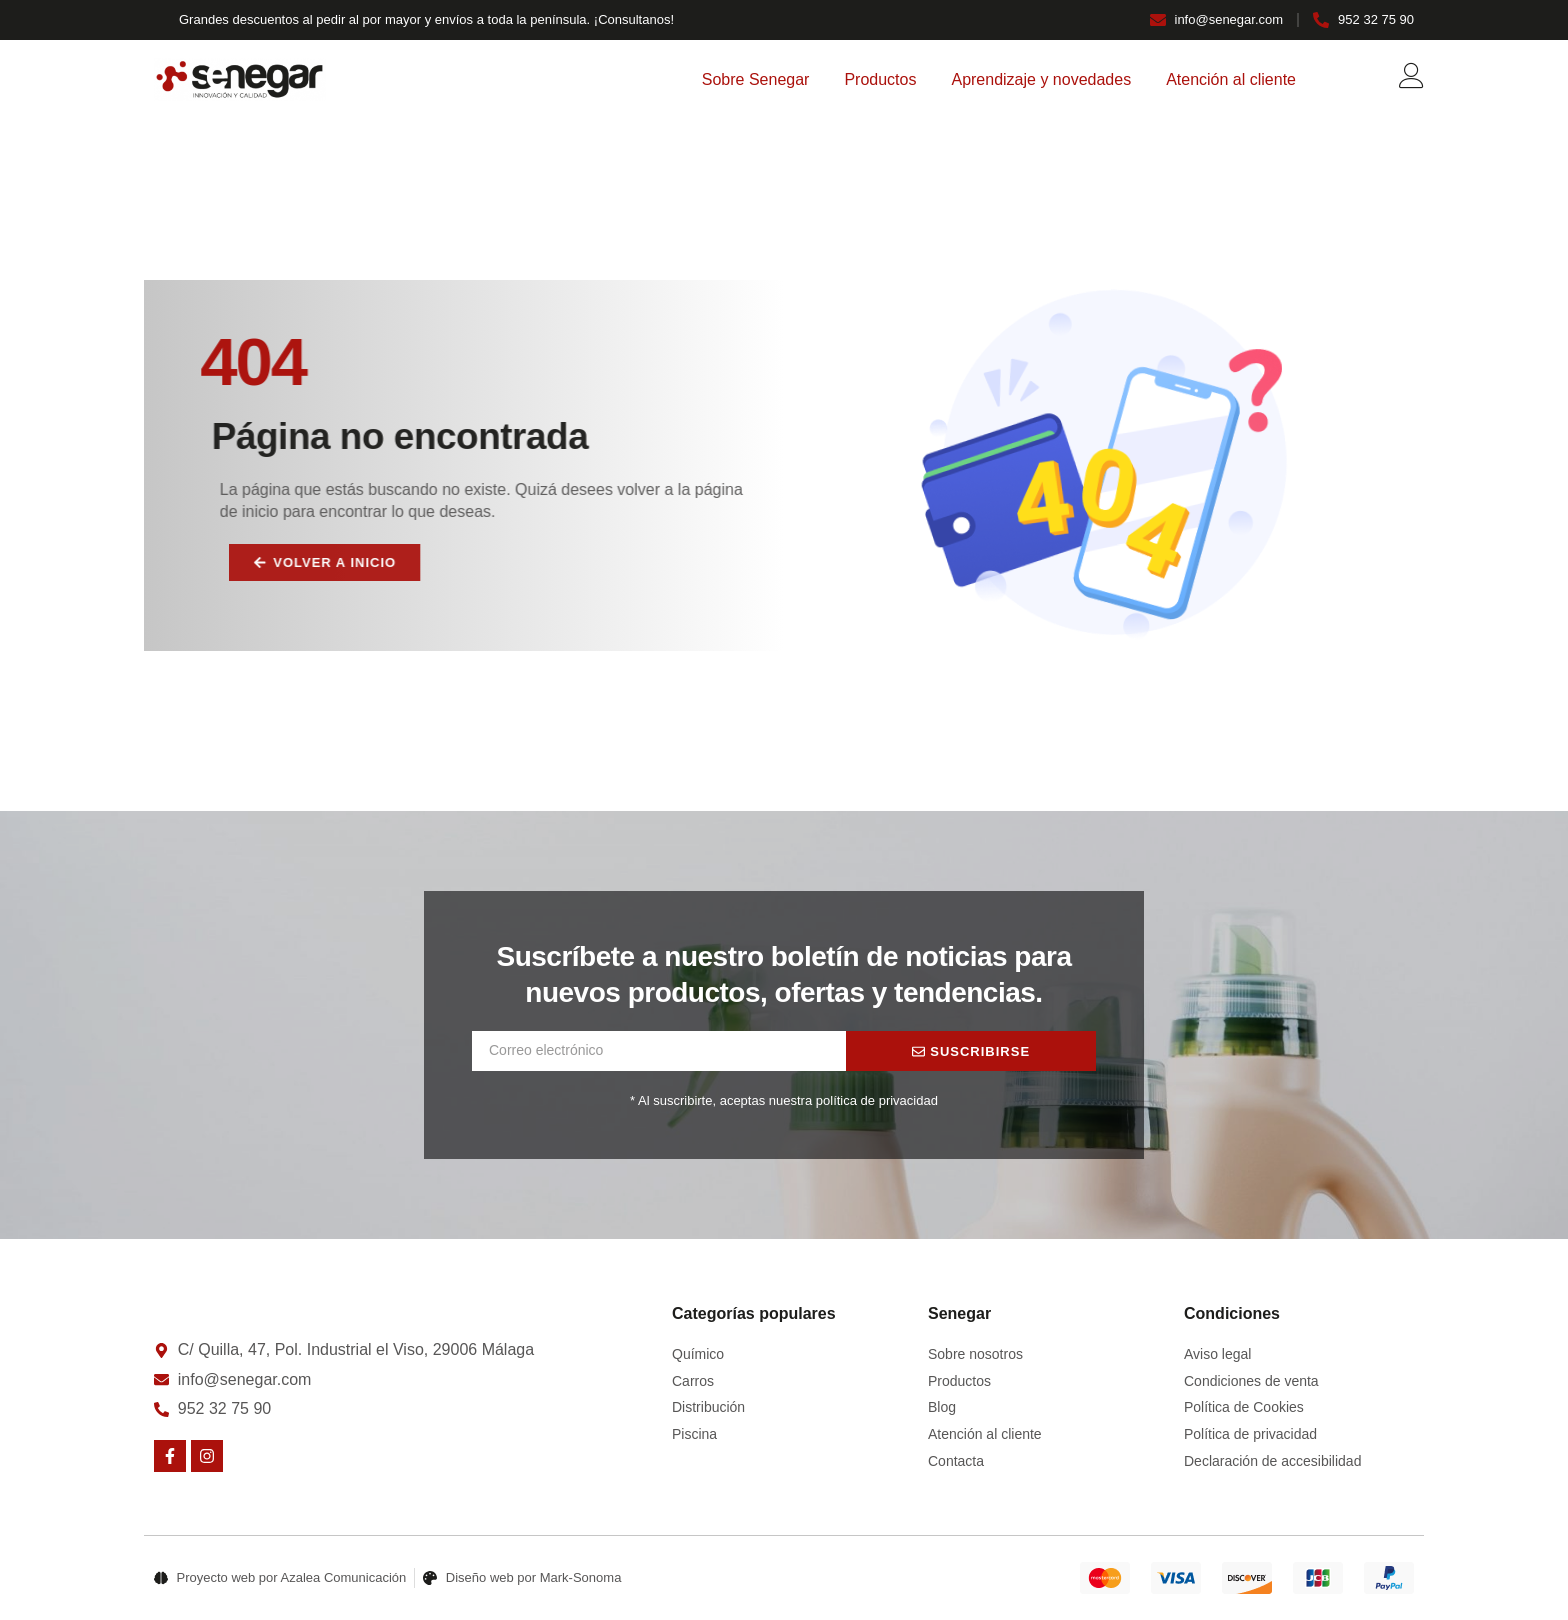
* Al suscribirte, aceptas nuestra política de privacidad (784, 1100)
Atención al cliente (1231, 79)
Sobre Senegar (756, 79)
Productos (880, 79)
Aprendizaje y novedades (1041, 79)
